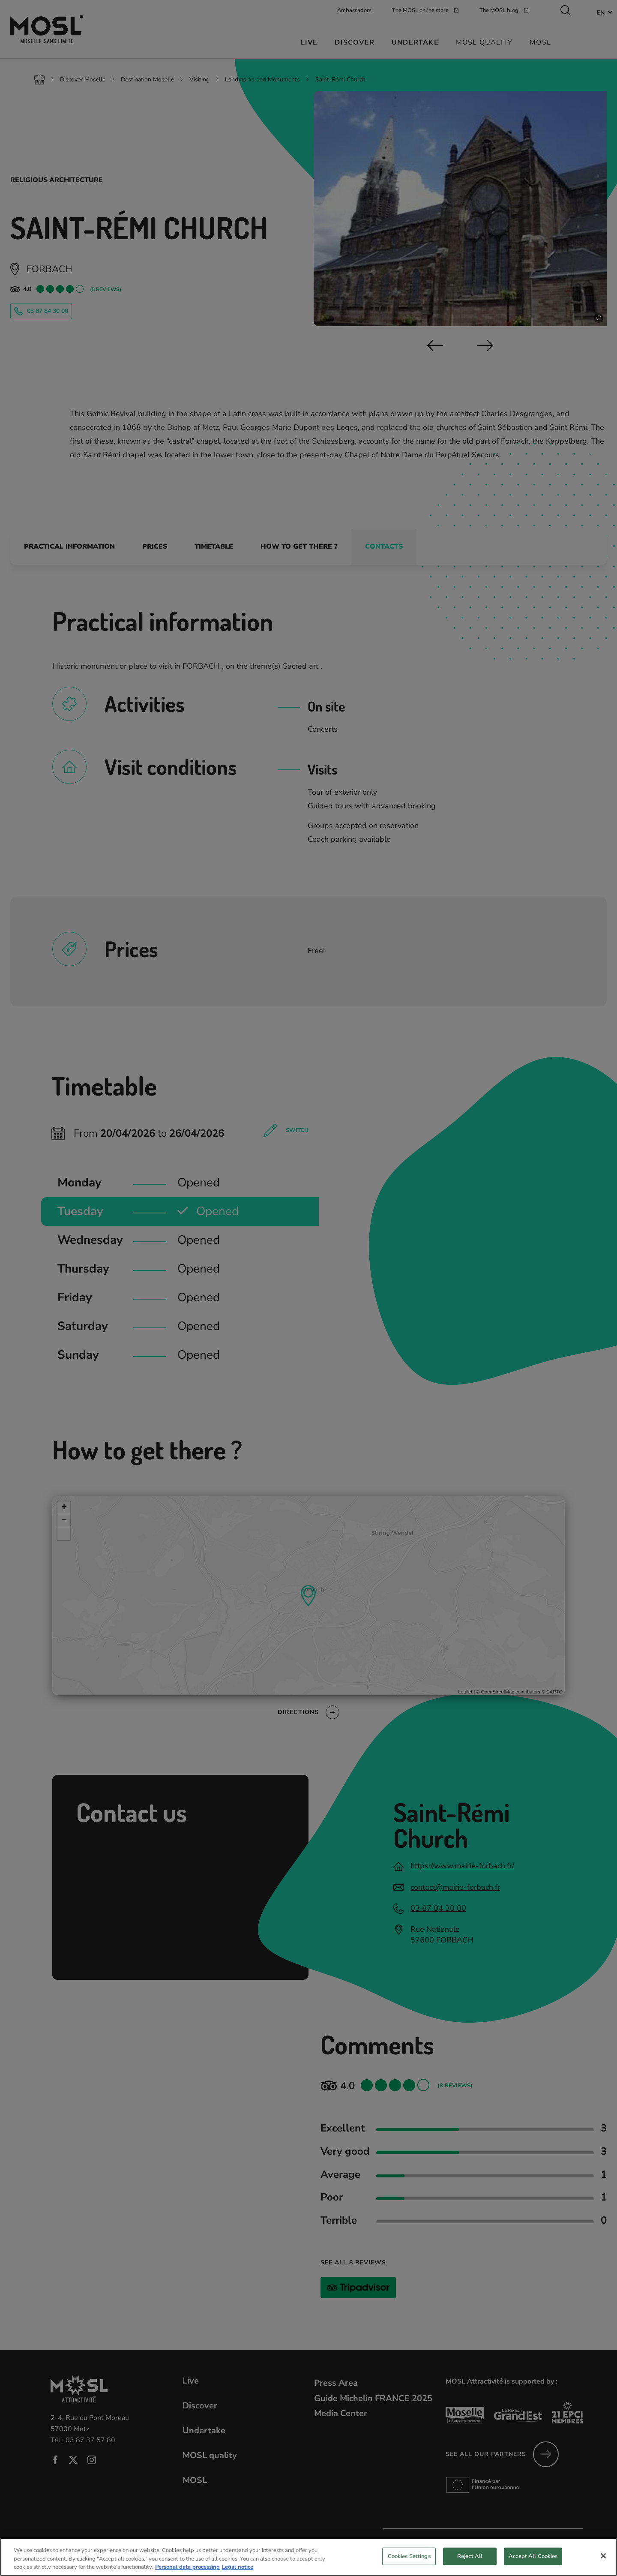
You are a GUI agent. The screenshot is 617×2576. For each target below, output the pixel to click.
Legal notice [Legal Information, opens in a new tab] (237, 2567)
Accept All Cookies (533, 2556)
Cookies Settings (409, 2556)
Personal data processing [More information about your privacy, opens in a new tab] (187, 2567)
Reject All (469, 2556)
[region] (308, 2557)
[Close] (603, 2555)
